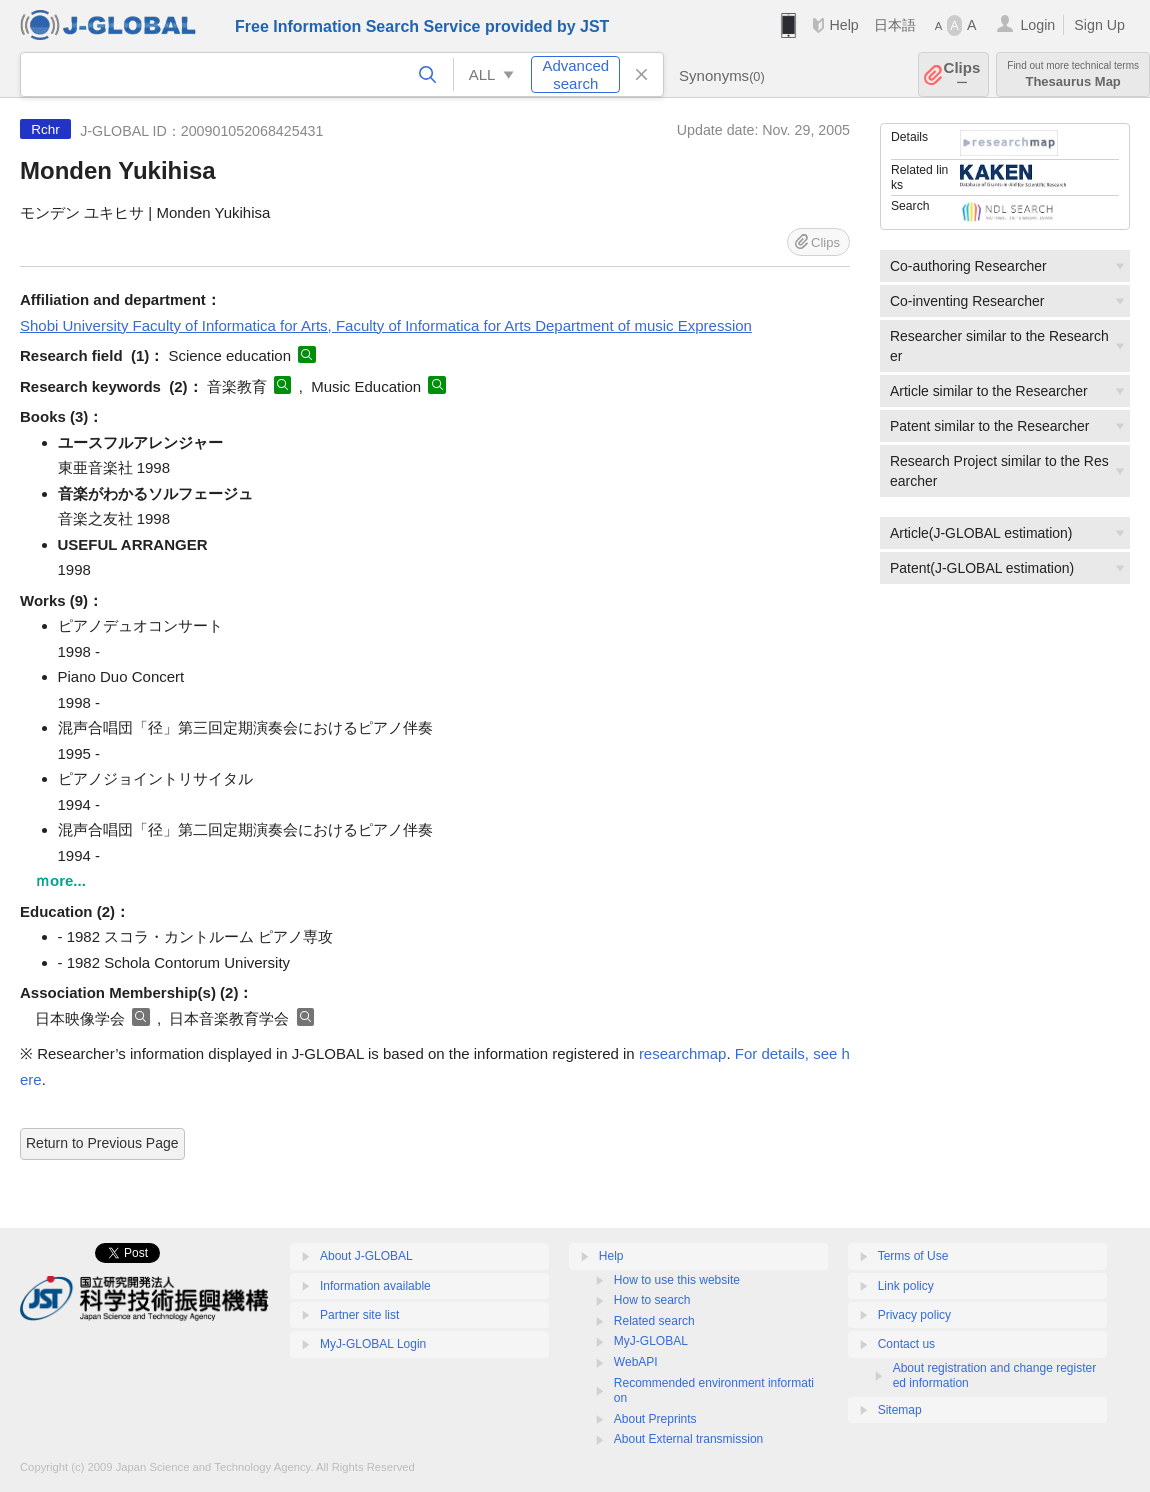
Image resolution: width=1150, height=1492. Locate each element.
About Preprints (655, 1419)
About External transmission (688, 1439)
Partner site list (359, 1315)
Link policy (906, 1286)
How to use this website (677, 1280)
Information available (375, 1286)
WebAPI (636, 1362)
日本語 (895, 25)
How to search (652, 1300)
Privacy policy (914, 1315)
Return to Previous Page (102, 1143)
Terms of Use (913, 1256)
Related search (654, 1321)
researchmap (683, 1053)
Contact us (906, 1344)
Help (843, 25)
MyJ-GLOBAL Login (373, 1344)
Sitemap (900, 1410)
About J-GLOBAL (366, 1256)
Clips (962, 74)
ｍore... (60, 880)
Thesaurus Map (1073, 74)
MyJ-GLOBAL (651, 1341)
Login (1037, 25)
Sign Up (1099, 25)
